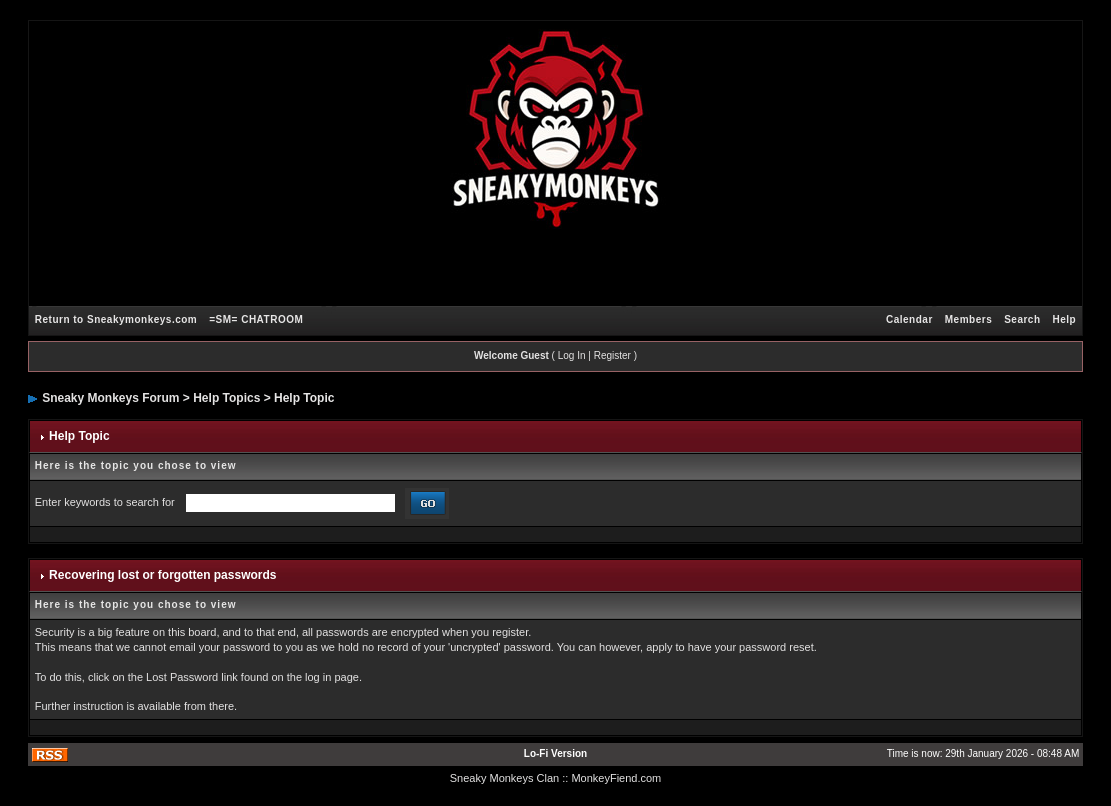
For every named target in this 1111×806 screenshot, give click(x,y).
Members (968, 319)
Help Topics (226, 398)
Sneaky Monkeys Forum (110, 398)
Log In (572, 355)
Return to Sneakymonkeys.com (116, 319)
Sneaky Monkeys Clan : (508, 778)
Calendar (909, 319)
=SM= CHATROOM (256, 319)
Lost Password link (192, 677)
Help (1065, 319)
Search (1022, 319)
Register (612, 355)
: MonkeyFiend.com (613, 778)
